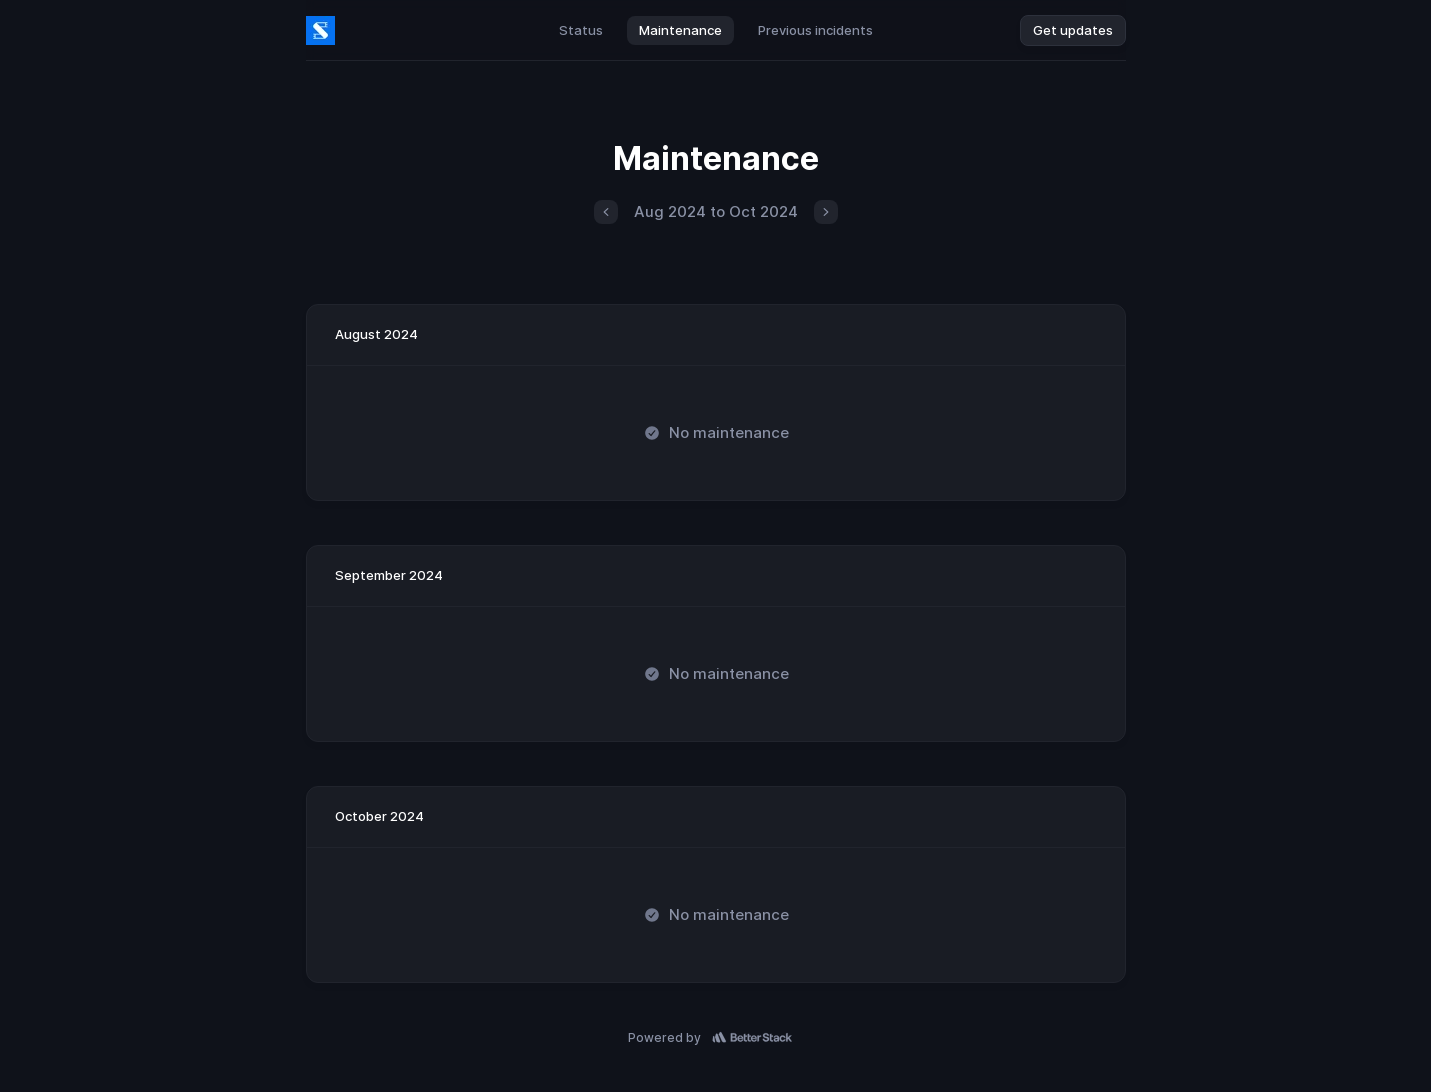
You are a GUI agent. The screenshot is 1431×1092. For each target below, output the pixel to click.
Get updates (1073, 30)
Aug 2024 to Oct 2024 (716, 211)
